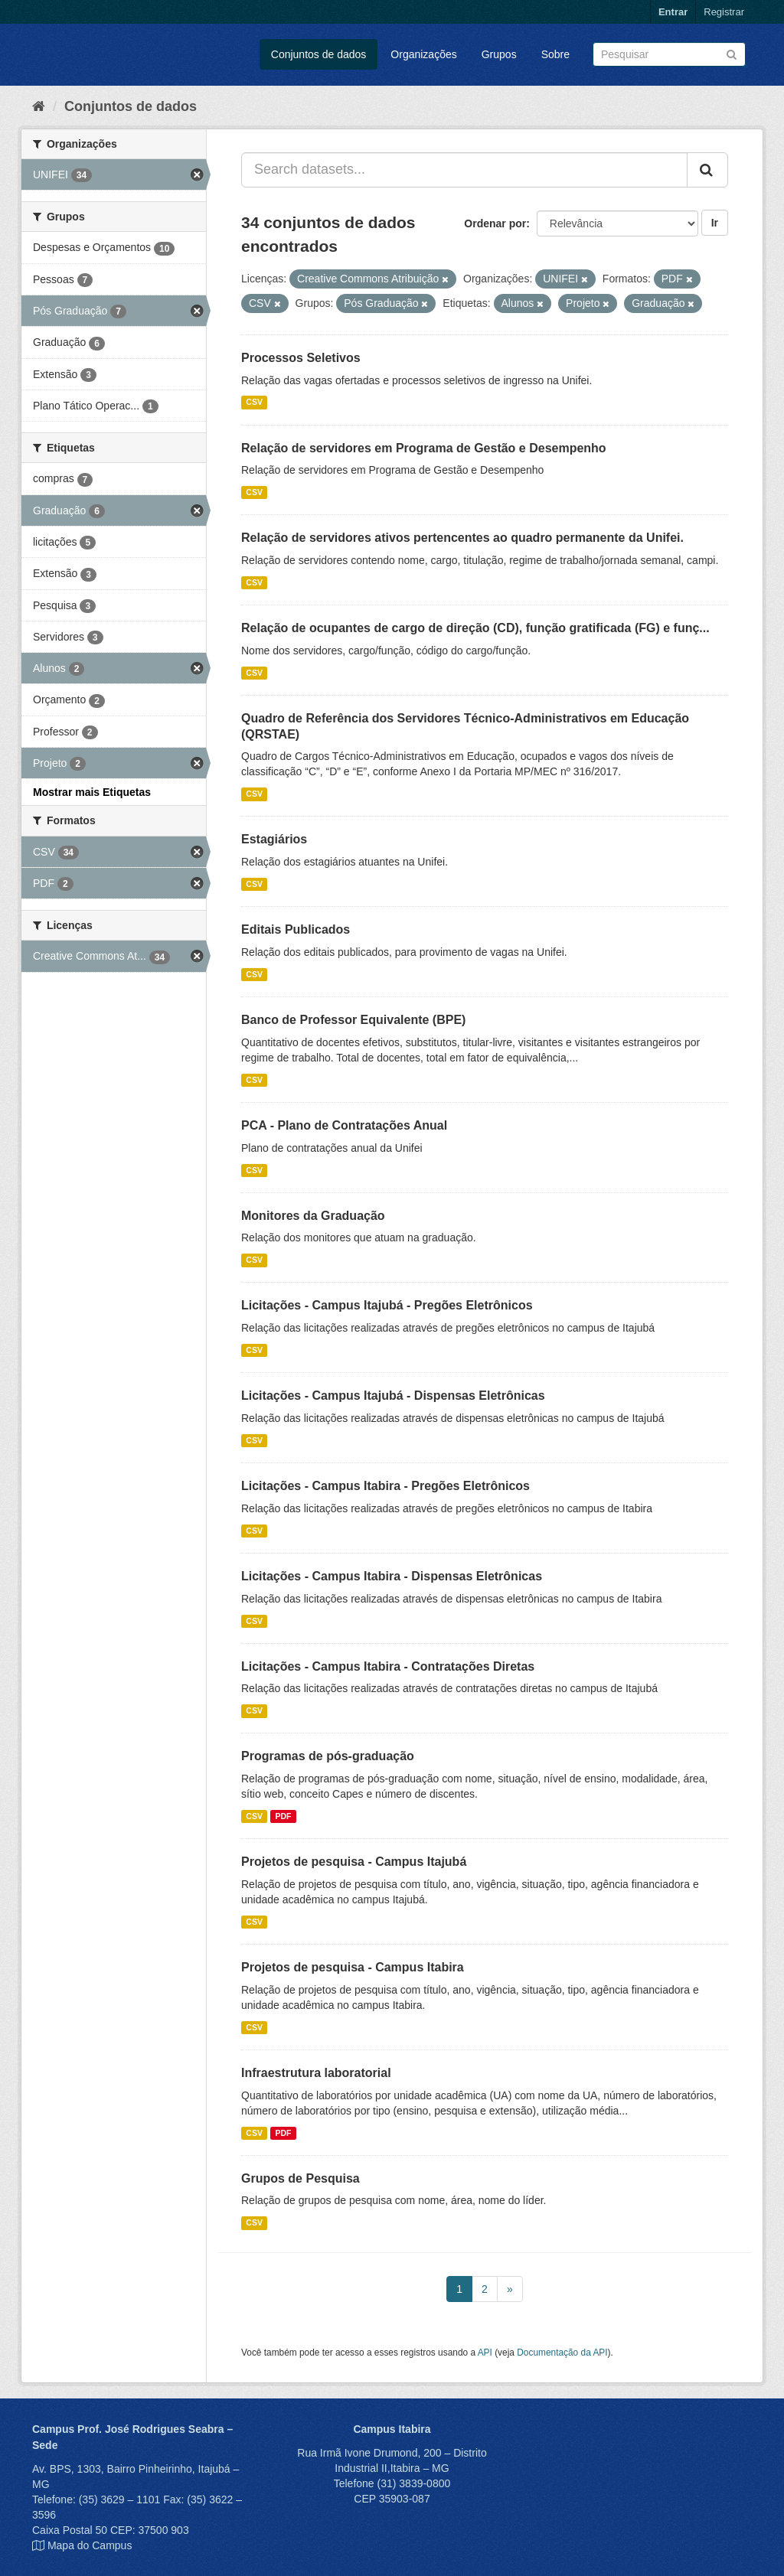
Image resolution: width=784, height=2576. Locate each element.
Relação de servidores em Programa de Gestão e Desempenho (423, 448)
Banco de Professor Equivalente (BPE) (353, 1019)
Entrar (673, 12)
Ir (714, 223)
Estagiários (274, 839)
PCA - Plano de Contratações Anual (344, 1125)
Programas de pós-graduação (327, 1755)
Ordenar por (495, 223)
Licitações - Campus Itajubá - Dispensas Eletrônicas (393, 1395)
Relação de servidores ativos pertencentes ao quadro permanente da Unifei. (462, 537)
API (485, 2352)
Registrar (724, 12)
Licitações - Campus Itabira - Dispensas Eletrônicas (391, 1576)
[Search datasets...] (464, 169)
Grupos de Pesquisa (300, 2178)
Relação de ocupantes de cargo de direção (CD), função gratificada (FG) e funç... (475, 627)
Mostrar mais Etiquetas (92, 792)
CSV (254, 402)
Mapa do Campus (89, 2545)
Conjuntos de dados (319, 54)
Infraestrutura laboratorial (316, 2072)
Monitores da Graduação (313, 1215)
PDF (283, 1816)
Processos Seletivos (301, 357)
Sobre (555, 54)
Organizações (423, 54)
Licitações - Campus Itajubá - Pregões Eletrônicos (387, 1305)
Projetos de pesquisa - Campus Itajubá (353, 1861)
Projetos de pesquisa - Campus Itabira (352, 1967)
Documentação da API (562, 2352)
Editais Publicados (295, 929)
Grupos (499, 54)
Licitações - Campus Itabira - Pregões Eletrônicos (385, 1485)
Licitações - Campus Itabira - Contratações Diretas (387, 1666)
